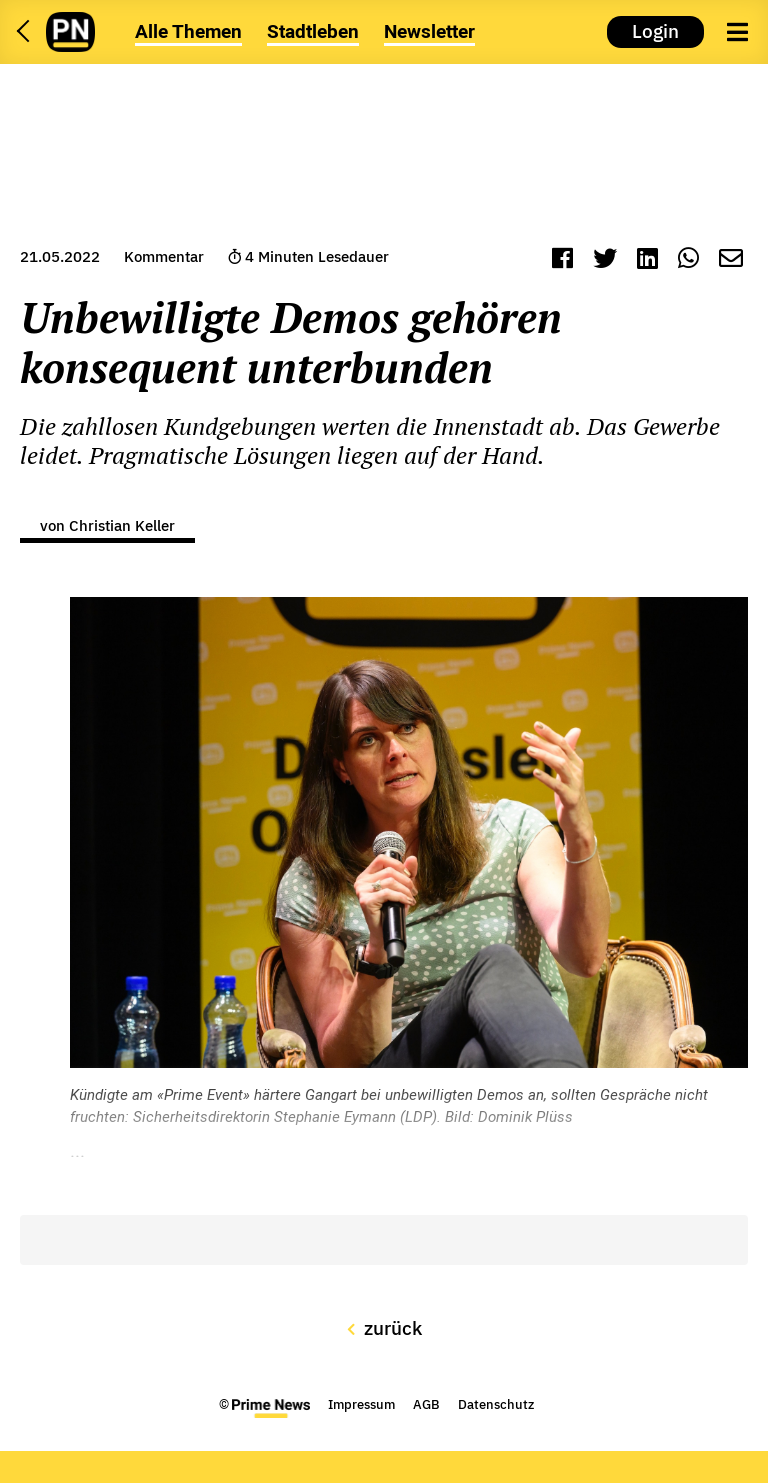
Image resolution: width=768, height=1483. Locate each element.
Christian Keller (122, 525)
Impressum (361, 1404)
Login (655, 31)
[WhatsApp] (688, 260)
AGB (426, 1404)
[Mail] (731, 260)
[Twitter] (605, 260)
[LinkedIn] (647, 260)
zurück (384, 1328)
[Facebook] (562, 260)
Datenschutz (496, 1404)
